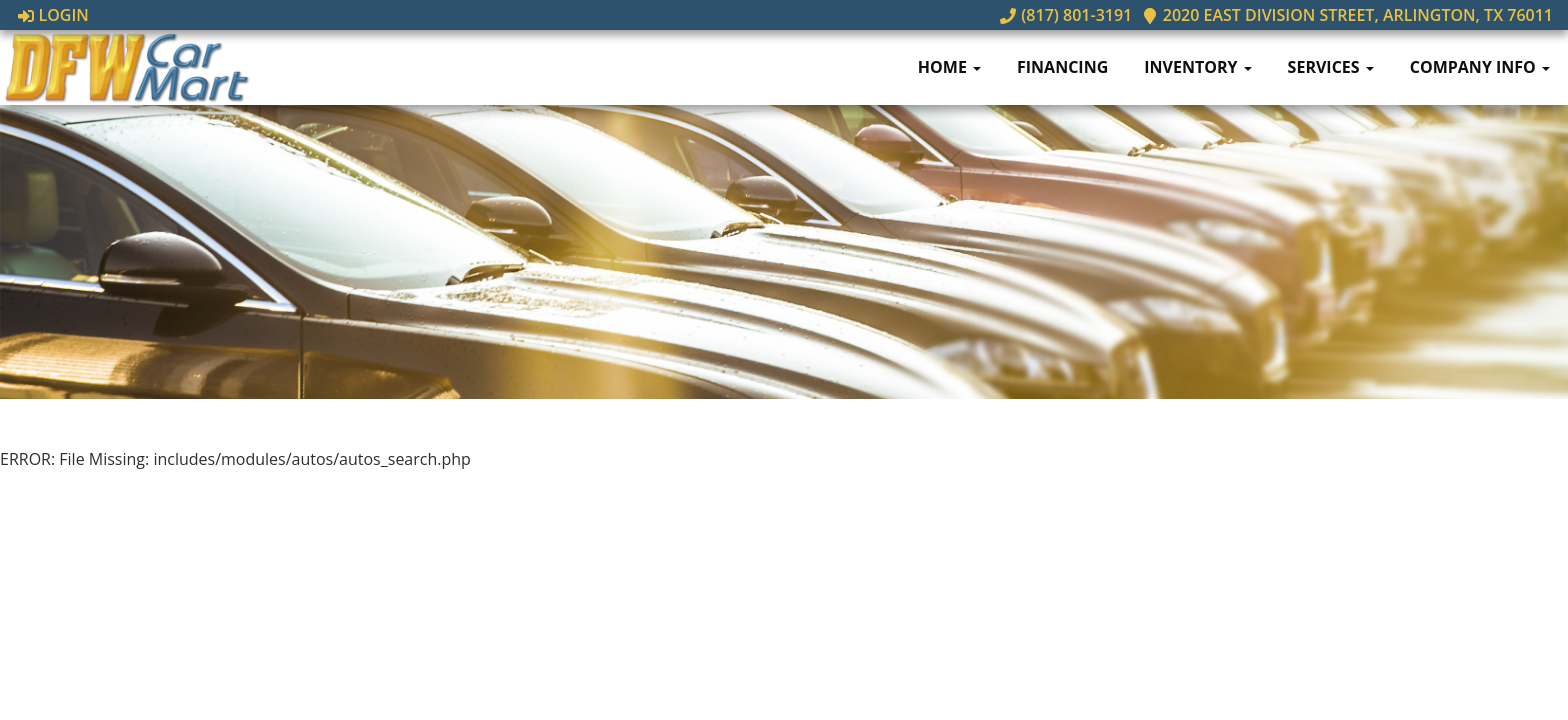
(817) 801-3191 (1066, 15)
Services (1331, 67)
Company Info (1480, 67)
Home (949, 67)
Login (53, 15)
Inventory (1197, 67)
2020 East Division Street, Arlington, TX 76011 (1347, 15)
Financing (1062, 67)
